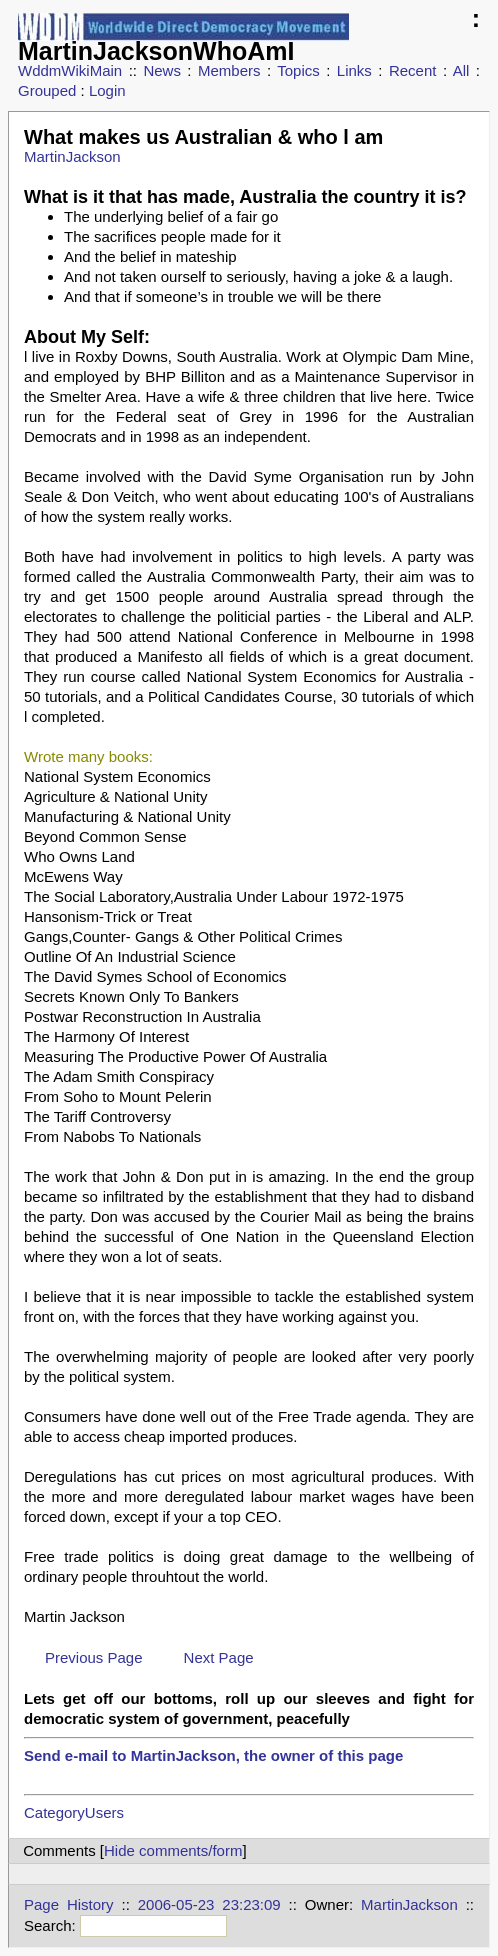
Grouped (47, 90)
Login (107, 90)
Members (229, 70)
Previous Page (94, 1657)
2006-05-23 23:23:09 (209, 1904)
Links (354, 70)
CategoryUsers (74, 1812)
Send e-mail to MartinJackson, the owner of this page (213, 1755)
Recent (413, 70)
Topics (298, 70)
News (162, 70)
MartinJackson (72, 156)
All (461, 70)
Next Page (219, 1657)
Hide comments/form (173, 1850)
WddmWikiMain (70, 70)
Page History (69, 1904)
